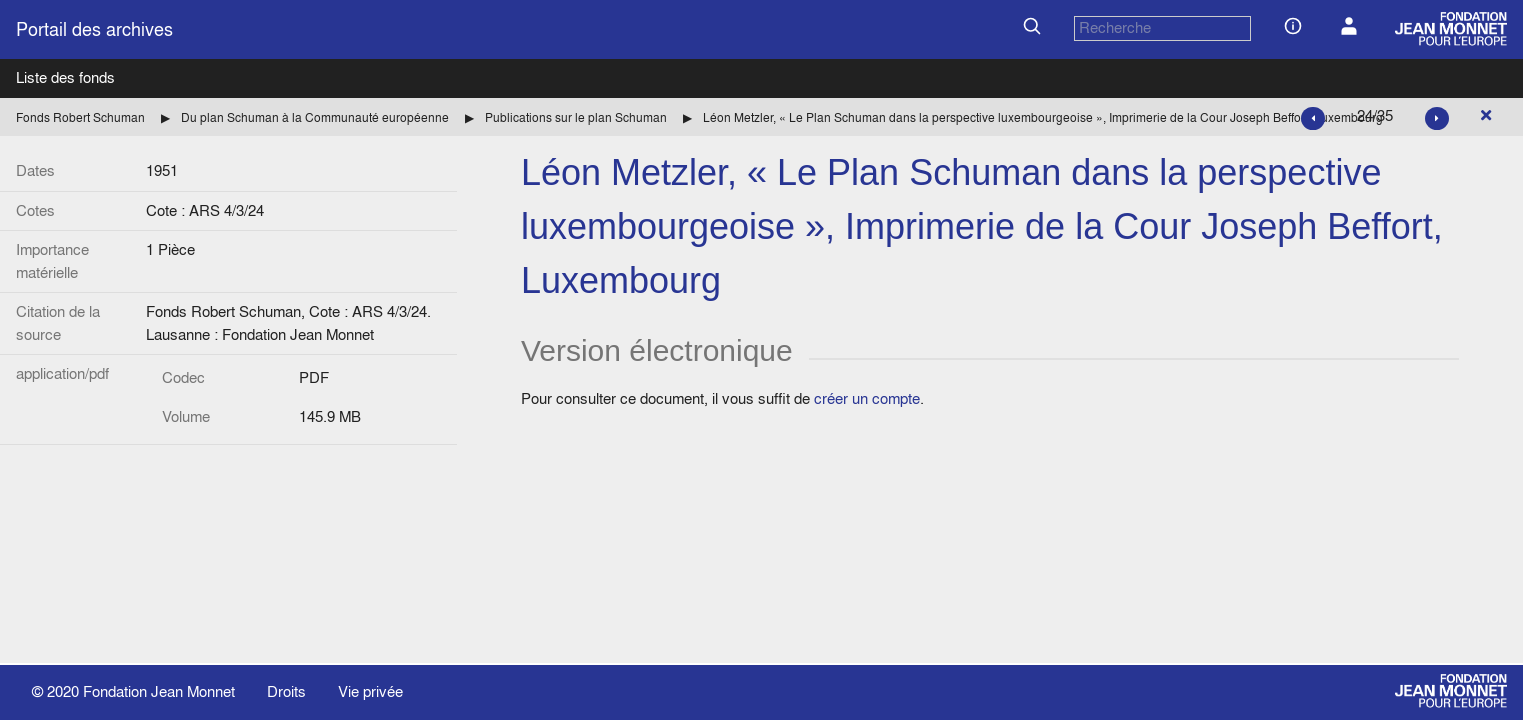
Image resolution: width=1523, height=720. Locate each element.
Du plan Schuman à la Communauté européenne (315, 117)
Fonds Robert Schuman (80, 117)
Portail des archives (94, 29)
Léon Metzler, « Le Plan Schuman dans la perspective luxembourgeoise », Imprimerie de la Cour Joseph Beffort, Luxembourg (1043, 117)
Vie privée (370, 691)
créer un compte (867, 398)
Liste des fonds (65, 77)
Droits (286, 691)
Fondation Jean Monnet (159, 691)
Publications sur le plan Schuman (576, 117)
